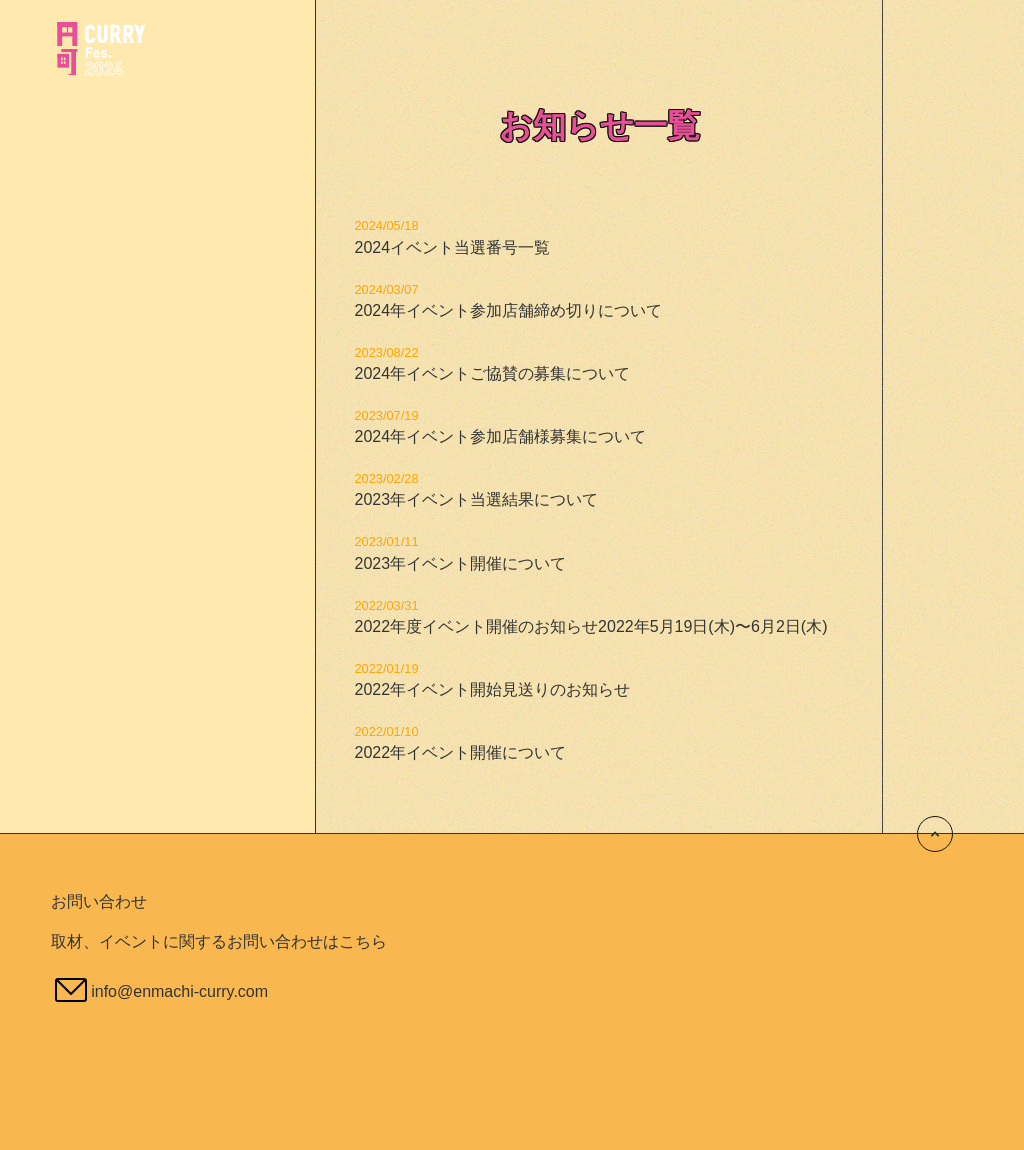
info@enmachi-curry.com (179, 991)
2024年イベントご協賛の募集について (492, 373)
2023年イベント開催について (460, 563)
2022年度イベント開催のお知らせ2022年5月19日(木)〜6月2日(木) (590, 626)
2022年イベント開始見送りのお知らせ (492, 689)
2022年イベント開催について (460, 752)
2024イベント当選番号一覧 (452, 247)
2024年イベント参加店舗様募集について (500, 436)
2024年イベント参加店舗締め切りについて (508, 310)
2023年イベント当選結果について (476, 499)
